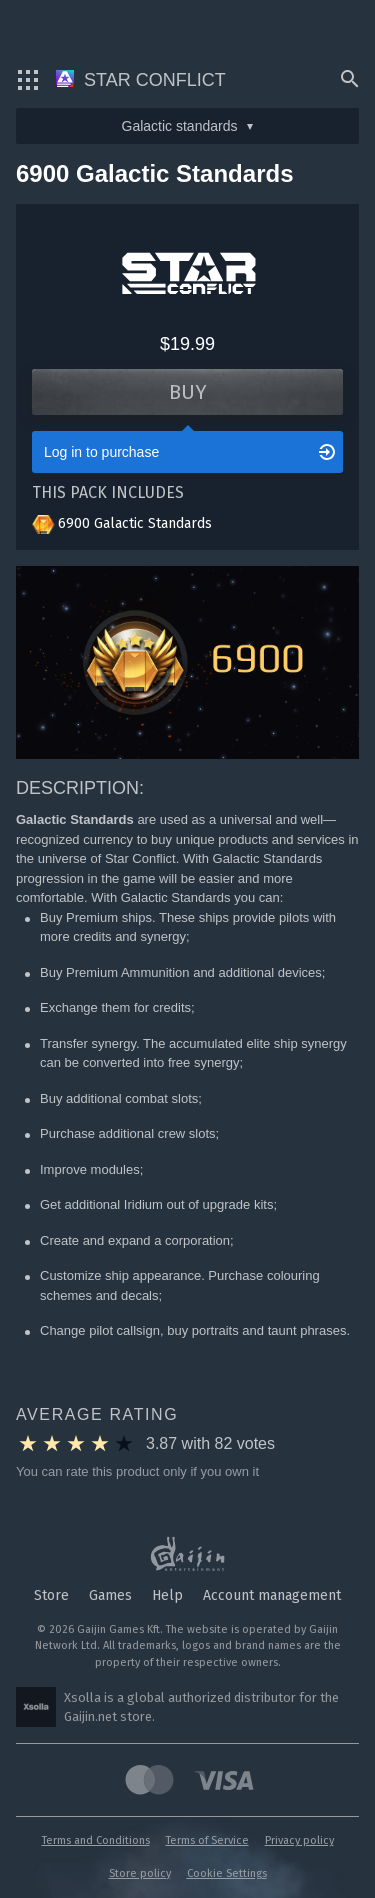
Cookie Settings (227, 1873)
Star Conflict (141, 80)
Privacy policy (299, 1840)
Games (110, 1595)
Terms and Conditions (96, 1840)
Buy (188, 392)
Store (51, 1595)
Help (167, 1595)
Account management (272, 1595)
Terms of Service (207, 1840)
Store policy (140, 1873)
